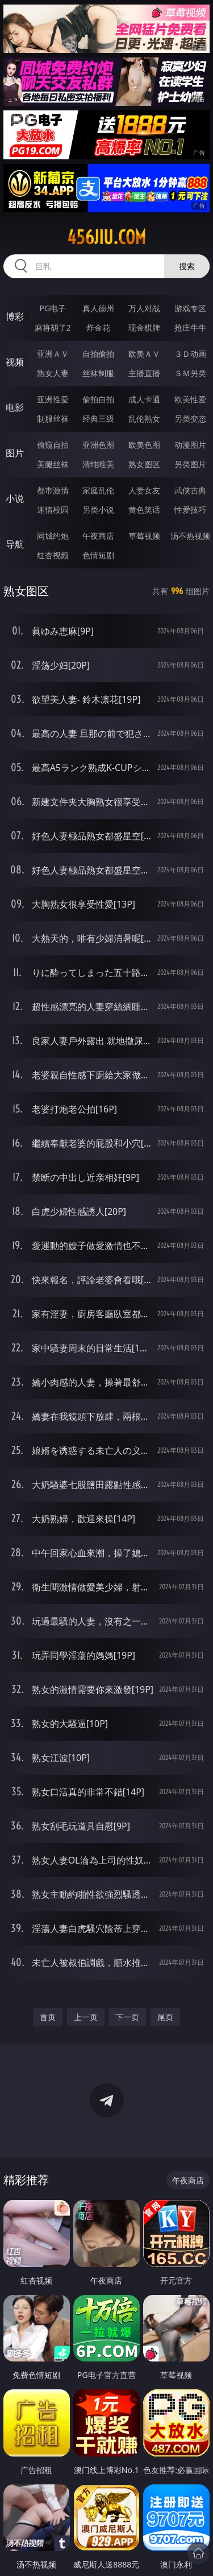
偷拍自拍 (98, 399)
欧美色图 (144, 444)
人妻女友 (144, 490)
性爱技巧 (190, 509)
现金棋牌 (144, 327)
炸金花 (98, 327)
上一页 (86, 2017)
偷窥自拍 (53, 444)
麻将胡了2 (53, 327)
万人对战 (144, 308)
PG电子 (52, 308)
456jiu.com (106, 237)
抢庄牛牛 (190, 327)
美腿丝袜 (53, 464)
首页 (48, 2017)
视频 (15, 362)
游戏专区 (190, 308)
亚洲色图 (98, 444)
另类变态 (190, 418)
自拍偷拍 (98, 353)
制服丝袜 (53, 418)
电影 (15, 407)
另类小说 (98, 509)
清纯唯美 (98, 464)
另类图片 (190, 464)
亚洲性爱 (53, 399)
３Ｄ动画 (190, 353)
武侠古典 (190, 490)
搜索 (187, 266)
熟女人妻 (53, 373)
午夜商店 (98, 535)
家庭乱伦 (98, 490)
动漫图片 (190, 444)
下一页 (127, 2017)
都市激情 (53, 490)
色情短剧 (98, 555)
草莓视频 (144, 535)
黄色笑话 (144, 509)
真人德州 (98, 308)
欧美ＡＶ (144, 353)
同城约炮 (53, 535)
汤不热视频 (190, 535)
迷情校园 (53, 509)
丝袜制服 (98, 373)
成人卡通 (144, 399)
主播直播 (144, 373)
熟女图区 (144, 464)
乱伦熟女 (144, 418)
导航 (15, 544)
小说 (15, 498)
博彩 (15, 316)
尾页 (165, 2017)
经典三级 (98, 418)
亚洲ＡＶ (53, 353)
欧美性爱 (190, 399)
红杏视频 (53, 555)
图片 (15, 453)
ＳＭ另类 (190, 373)
